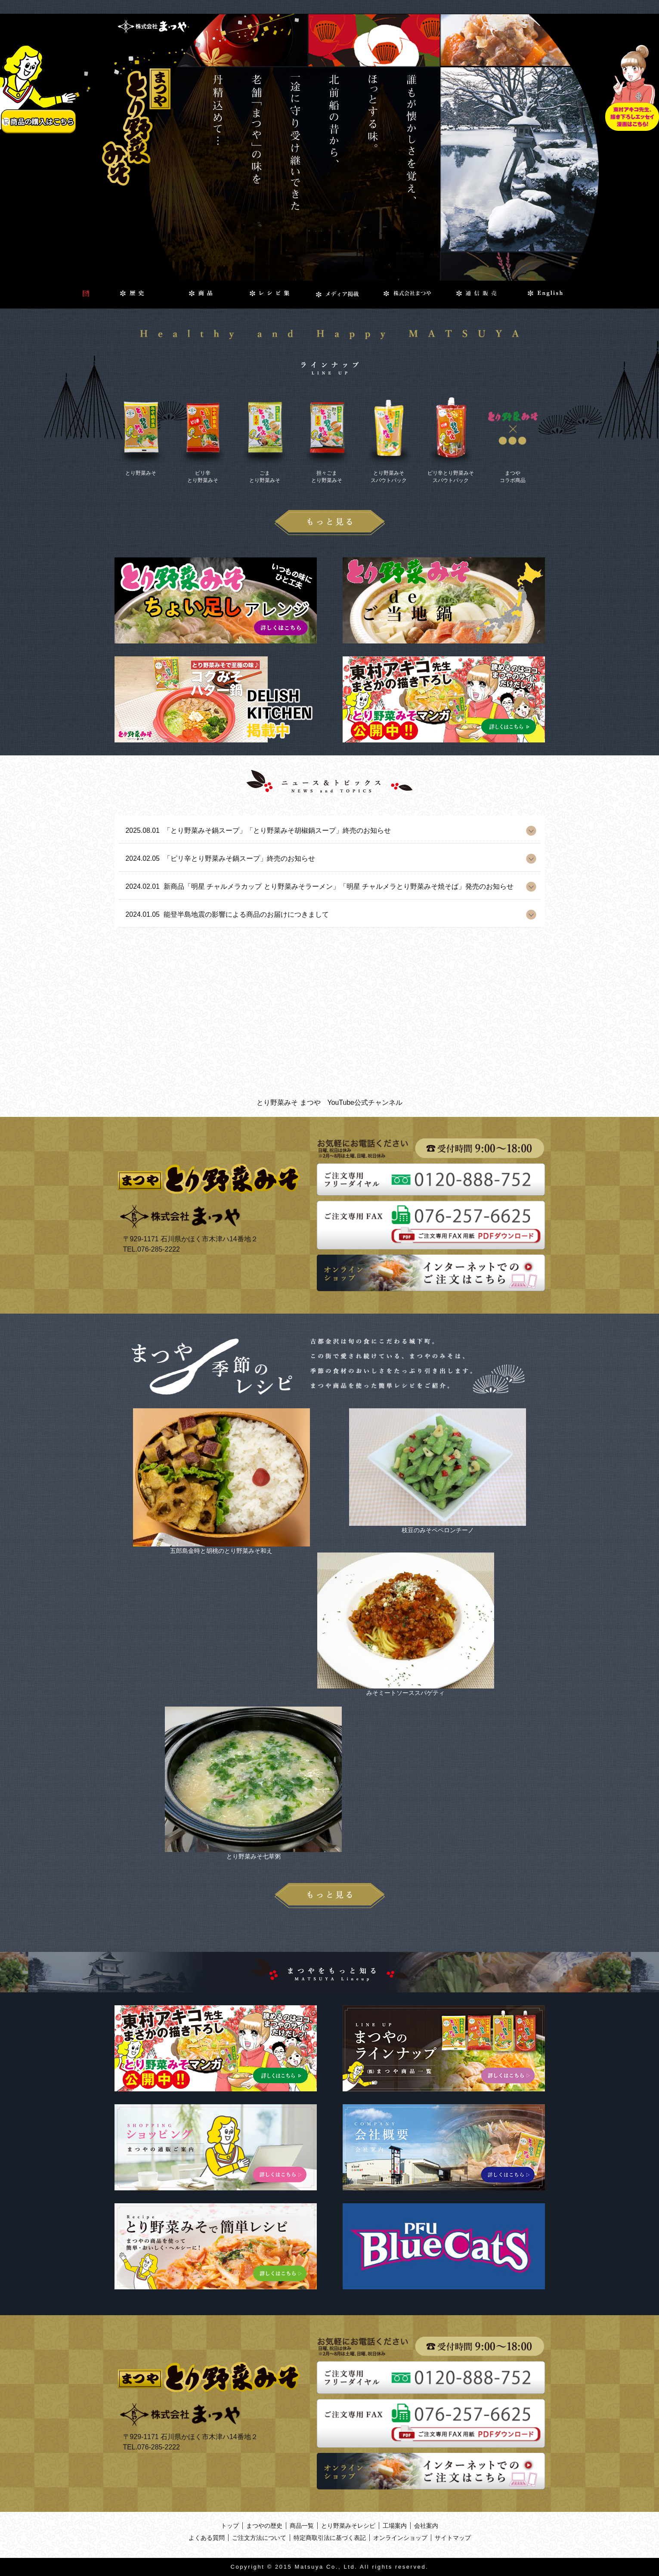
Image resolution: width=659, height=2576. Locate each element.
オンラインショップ (400, 2537)
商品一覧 (302, 2525)
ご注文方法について (259, 2537)
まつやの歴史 (264, 2525)
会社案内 (426, 2525)
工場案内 (395, 2525)
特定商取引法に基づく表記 (330, 2537)
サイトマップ (453, 2537)
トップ (230, 2525)
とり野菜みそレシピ (348, 2525)
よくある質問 (207, 2537)
